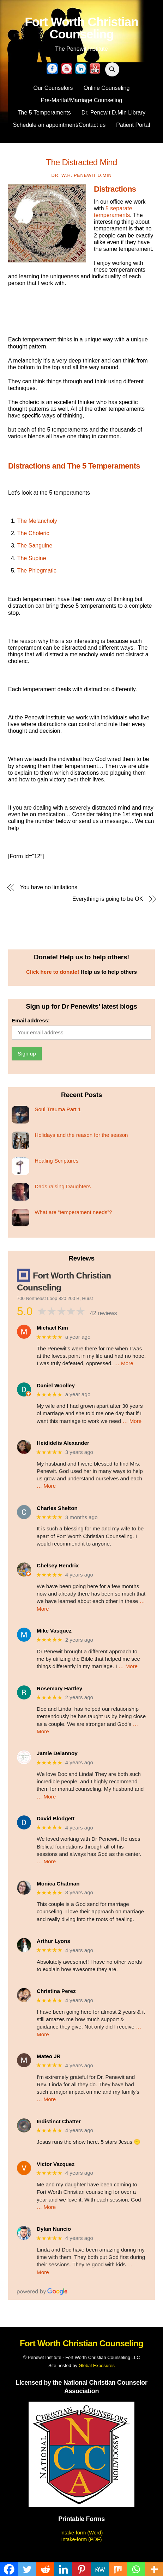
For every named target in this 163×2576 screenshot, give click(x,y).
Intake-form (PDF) (81, 2539)
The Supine (31, 558)
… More (123, 1363)
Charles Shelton (57, 1508)
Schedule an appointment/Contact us (59, 125)
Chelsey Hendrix (58, 1565)
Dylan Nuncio (54, 2229)
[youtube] (66, 69)
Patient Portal (133, 125)
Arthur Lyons (53, 1941)
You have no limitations (48, 887)
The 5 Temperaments (44, 113)
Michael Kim (52, 1328)
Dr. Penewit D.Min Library (113, 113)
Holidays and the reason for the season (81, 1135)
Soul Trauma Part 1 (58, 1109)
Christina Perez (56, 1991)
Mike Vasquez (54, 1631)
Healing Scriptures (56, 1161)
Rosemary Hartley (59, 1688)
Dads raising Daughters (63, 1186)
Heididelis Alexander (63, 1443)
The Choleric (33, 533)
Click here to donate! (52, 972)
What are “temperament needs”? (73, 1212)
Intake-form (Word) (81, 2532)
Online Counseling (107, 88)
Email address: (31, 1020)
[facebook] (52, 69)
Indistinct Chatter (59, 2121)
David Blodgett (55, 1818)
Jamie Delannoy (57, 1753)
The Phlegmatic (36, 571)
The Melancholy (37, 521)
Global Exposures (97, 2365)
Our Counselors (53, 88)
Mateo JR (49, 2056)
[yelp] (95, 69)
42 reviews (103, 1313)
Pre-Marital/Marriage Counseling (81, 100)
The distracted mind (81, 162)
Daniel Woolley (56, 1385)
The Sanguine (35, 546)
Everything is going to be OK (107, 899)
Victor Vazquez (55, 2164)
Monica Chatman (58, 1884)
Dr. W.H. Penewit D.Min (82, 175)
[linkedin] (80, 69)
